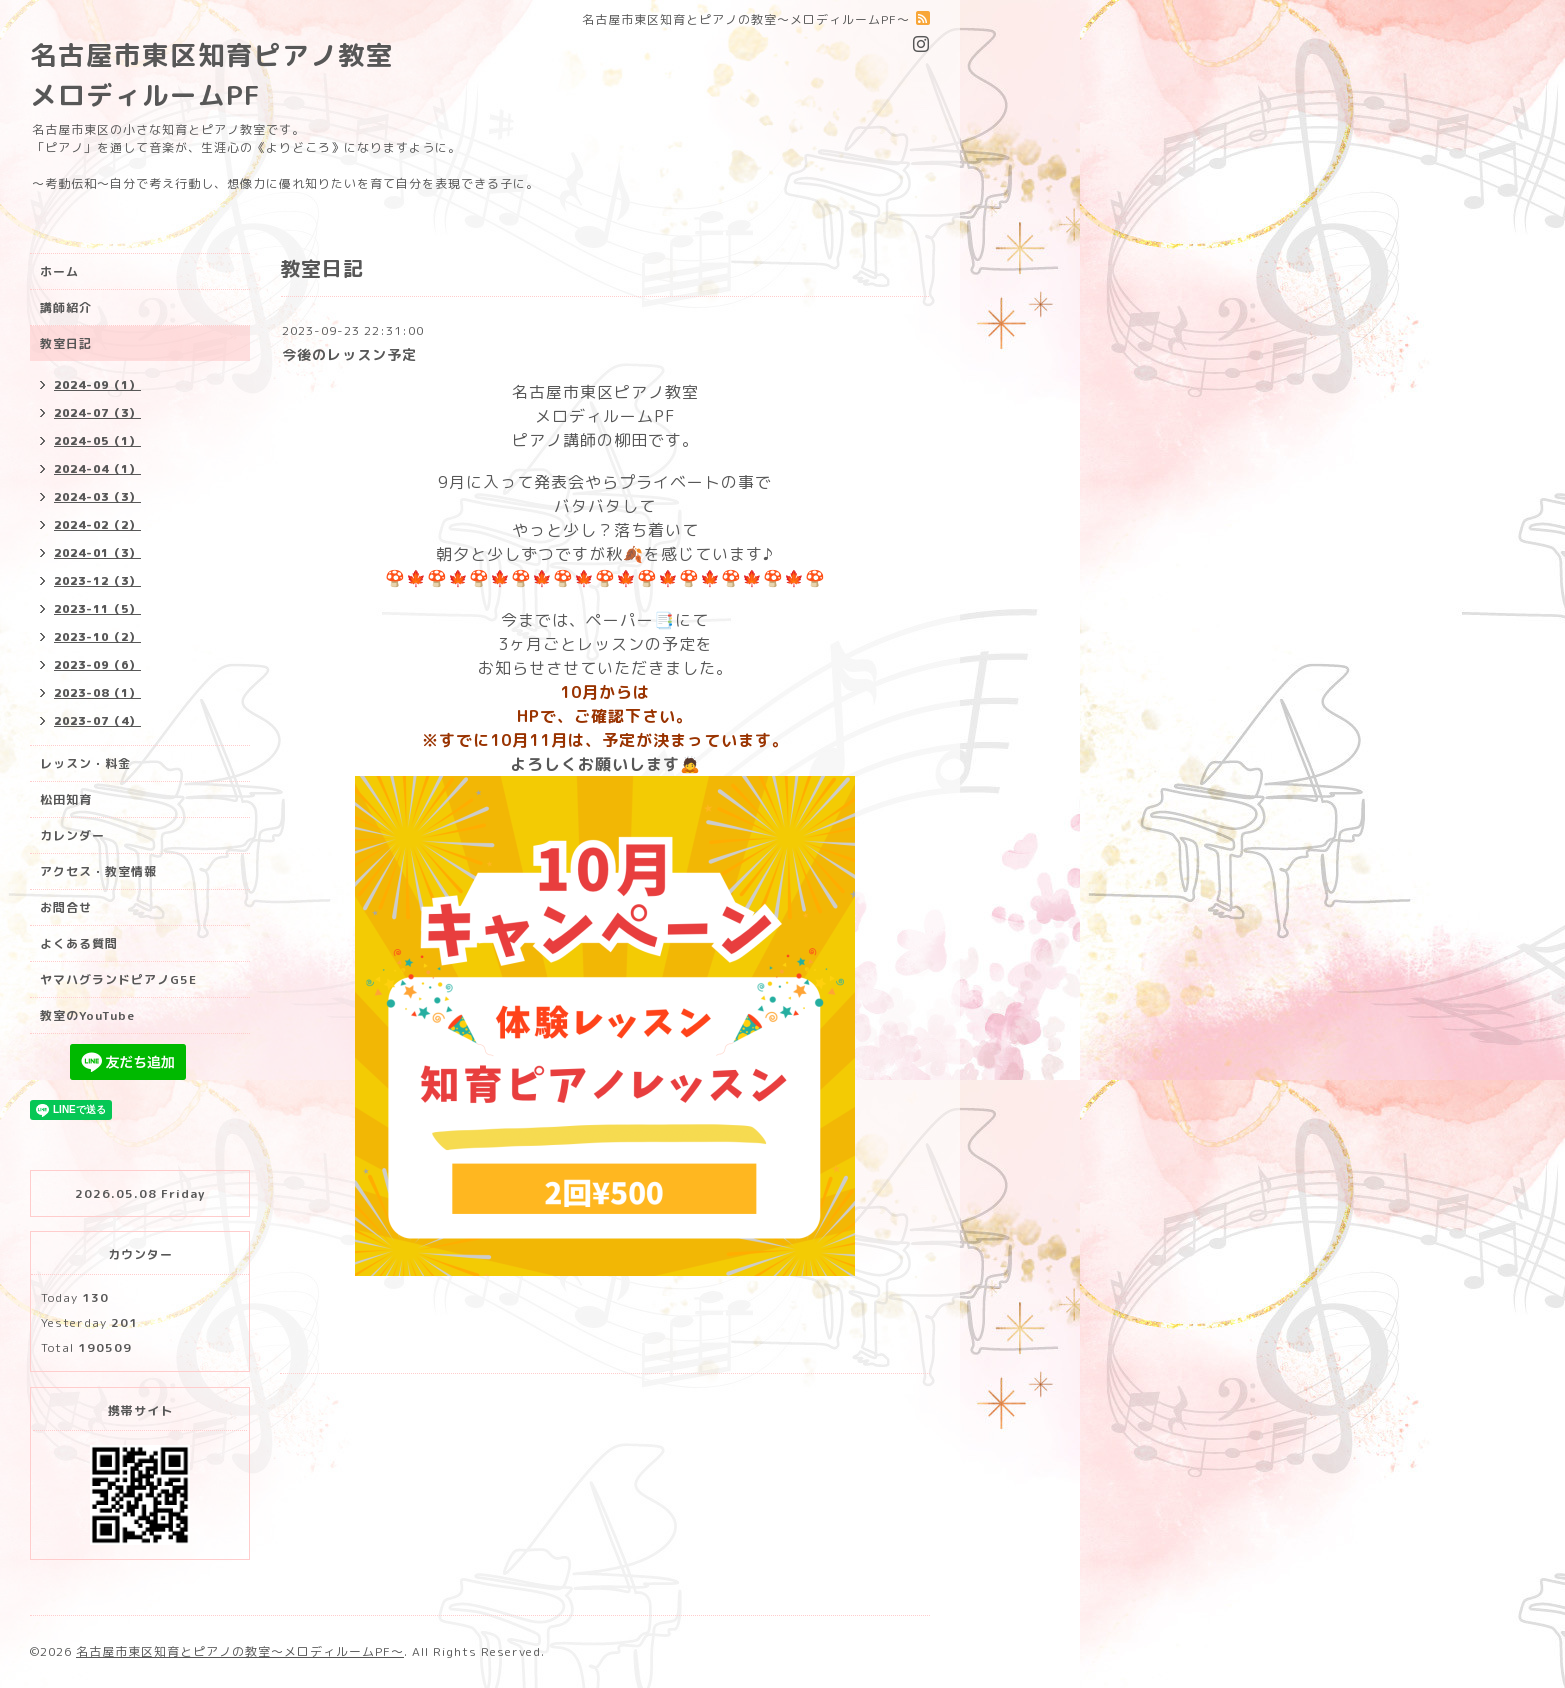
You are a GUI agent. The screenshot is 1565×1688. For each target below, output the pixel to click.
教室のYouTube (87, 1015)
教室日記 (66, 343)
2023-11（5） (97, 609)
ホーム (59, 271)
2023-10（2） (97, 637)
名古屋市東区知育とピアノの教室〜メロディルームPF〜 (240, 1651)
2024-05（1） (97, 441)
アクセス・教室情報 (98, 871)
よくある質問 (79, 943)
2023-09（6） (97, 665)
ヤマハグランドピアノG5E (118, 979)
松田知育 (66, 799)
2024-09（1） (97, 385)
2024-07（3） (97, 413)
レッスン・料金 (85, 763)
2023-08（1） (97, 693)
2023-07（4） (97, 721)
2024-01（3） (97, 553)
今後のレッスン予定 (349, 354)
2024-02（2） (97, 525)
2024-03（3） (97, 497)
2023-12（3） (97, 581)
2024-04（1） (97, 469)
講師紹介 (66, 307)
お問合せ (66, 907)
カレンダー (72, 835)
